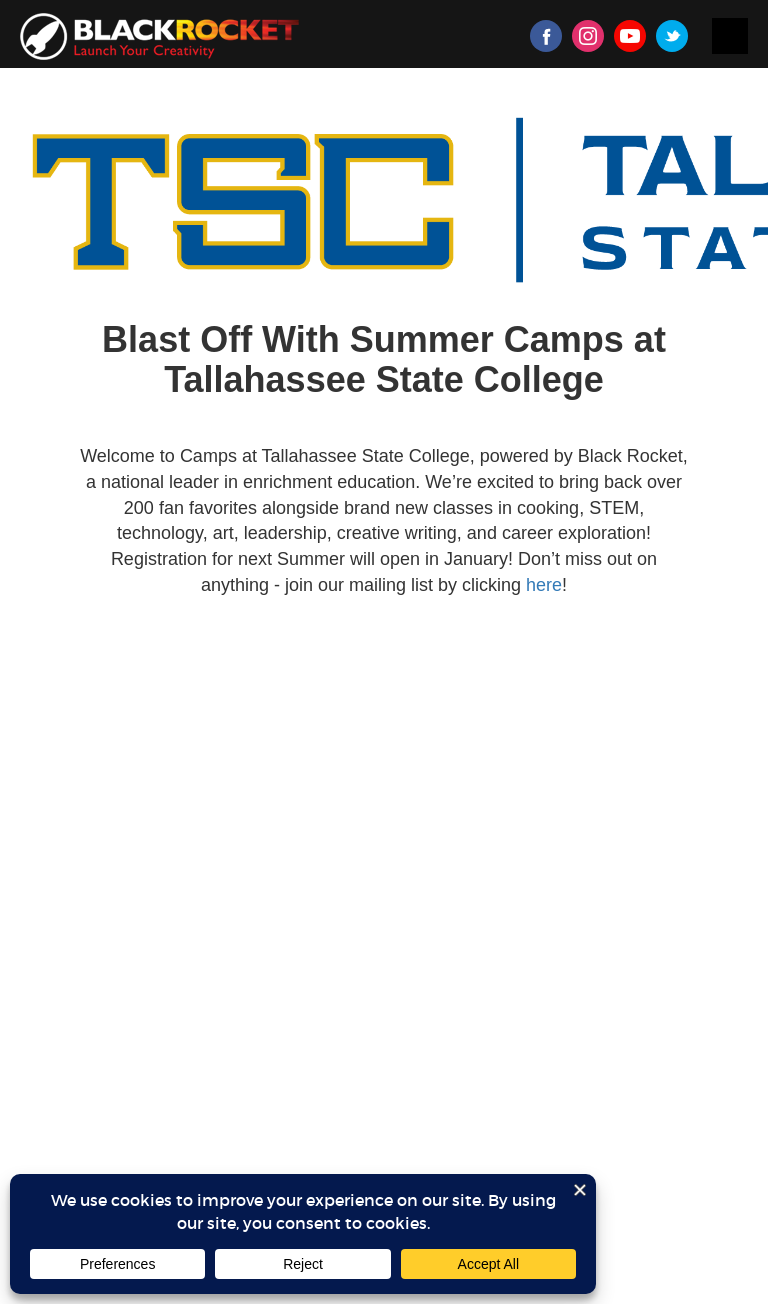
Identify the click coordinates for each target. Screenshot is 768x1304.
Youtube (630, 36)
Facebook (546, 36)
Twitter (672, 36)
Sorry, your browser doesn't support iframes (384, 702)
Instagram (588, 36)
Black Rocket (159, 36)
